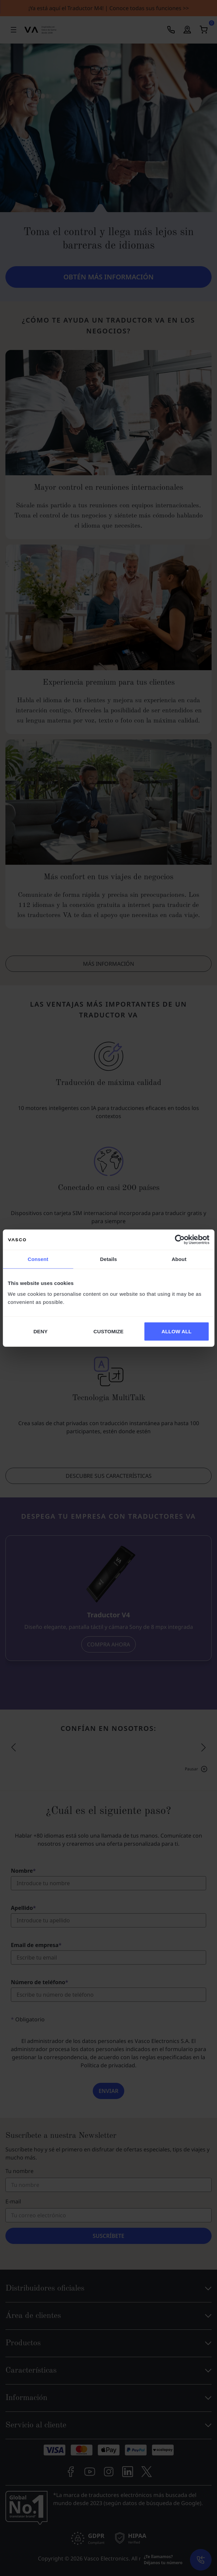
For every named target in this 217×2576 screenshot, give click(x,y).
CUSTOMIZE (108, 1331)
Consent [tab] (38, 1259)
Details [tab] (108, 1259)
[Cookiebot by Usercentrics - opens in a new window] (179, 1240)
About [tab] (179, 1259)
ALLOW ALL (176, 1331)
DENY (41, 1331)
